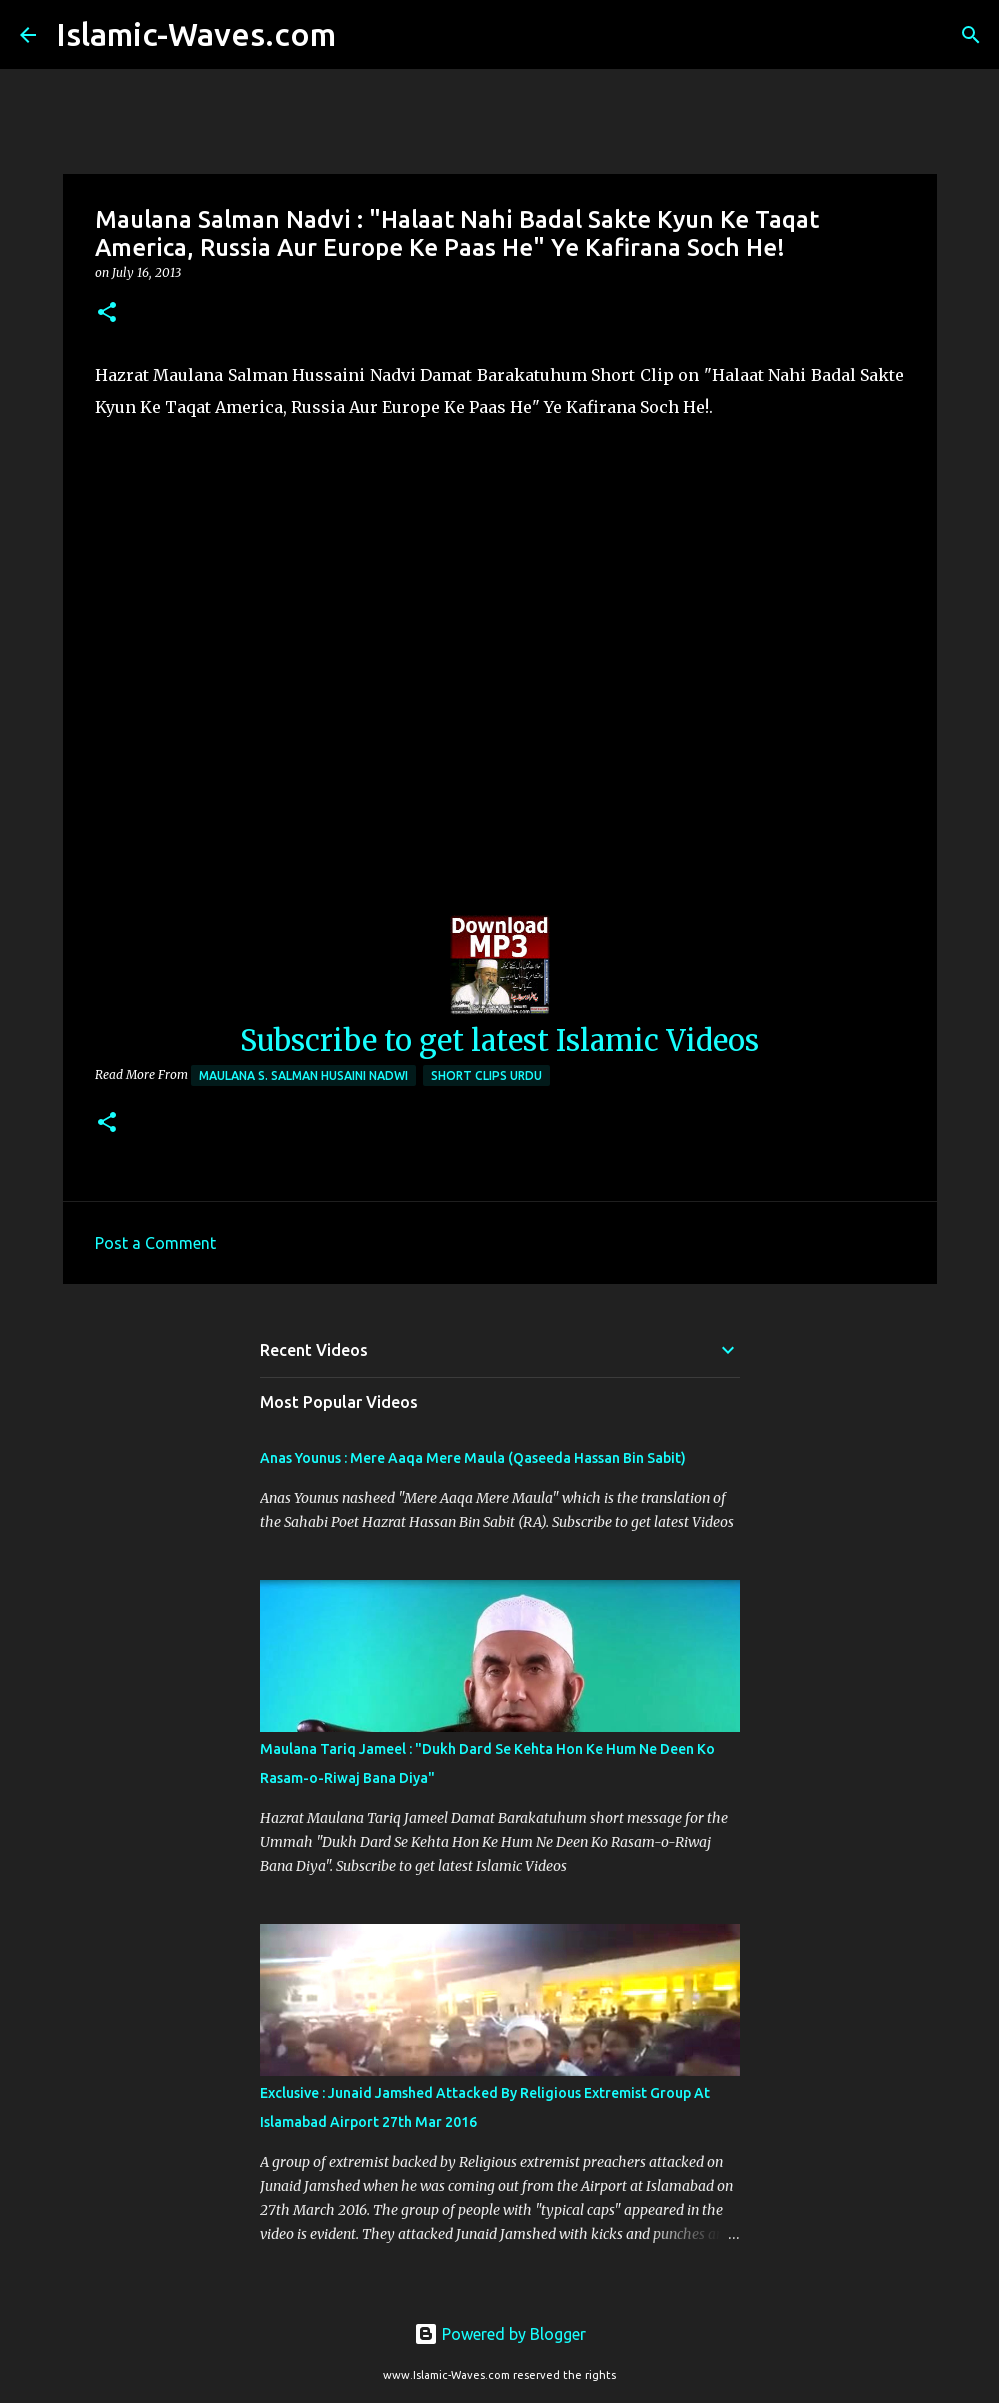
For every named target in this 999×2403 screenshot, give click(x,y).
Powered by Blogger (500, 2334)
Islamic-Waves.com (196, 34)
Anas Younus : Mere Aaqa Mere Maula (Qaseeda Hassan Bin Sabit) (473, 1458)
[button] (107, 313)
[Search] (364, 35)
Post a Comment (155, 1243)
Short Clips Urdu (486, 1075)
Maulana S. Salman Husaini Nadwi (303, 1075)
